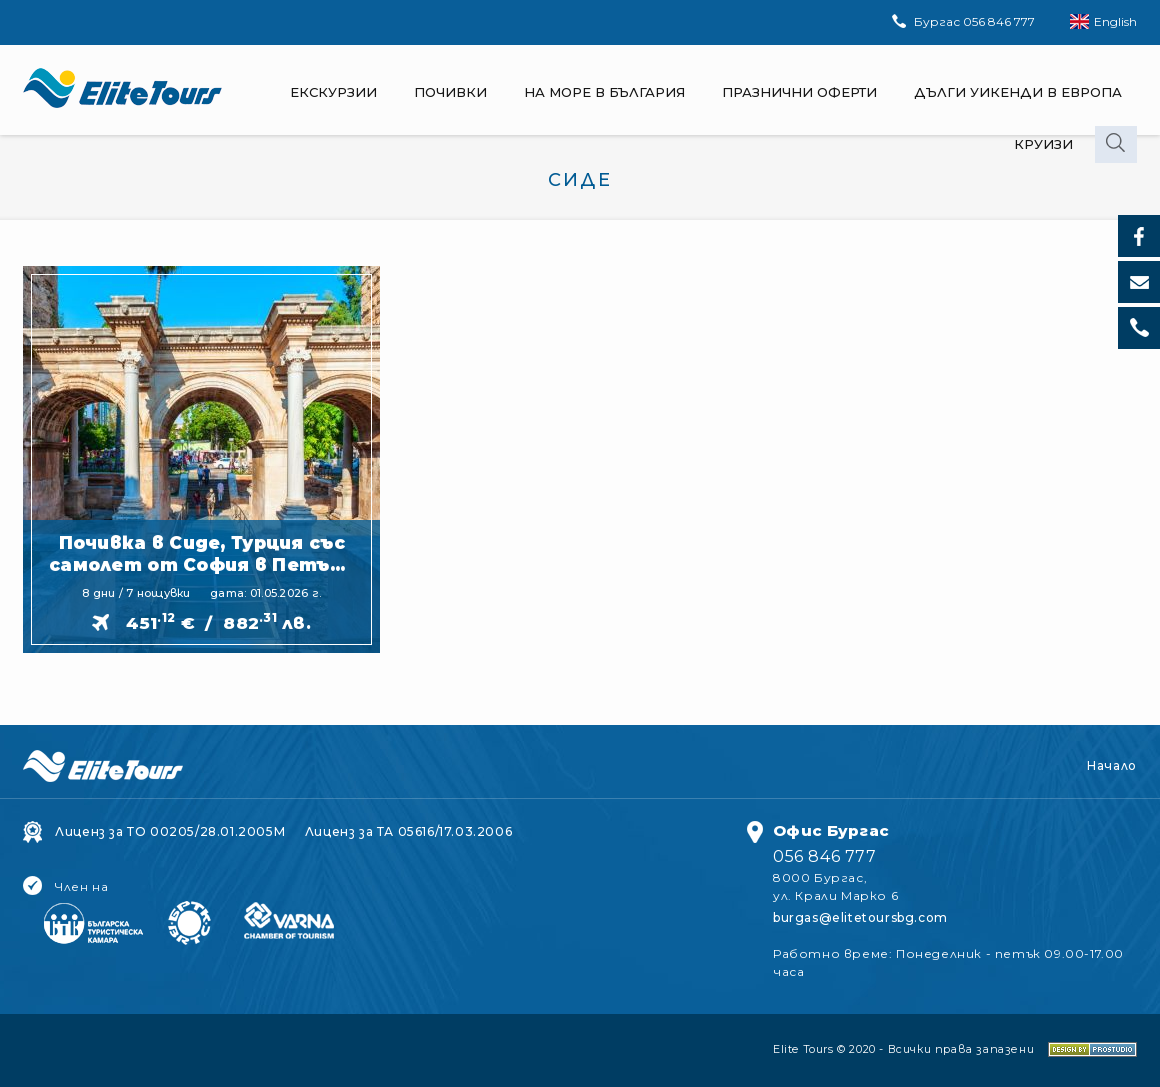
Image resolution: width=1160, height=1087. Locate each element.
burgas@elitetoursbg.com (860, 917)
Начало (1112, 765)
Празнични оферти (799, 92)
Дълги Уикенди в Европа (1018, 92)
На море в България (604, 92)
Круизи (1043, 144)
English (1103, 21)
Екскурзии (333, 92)
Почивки (450, 92)
